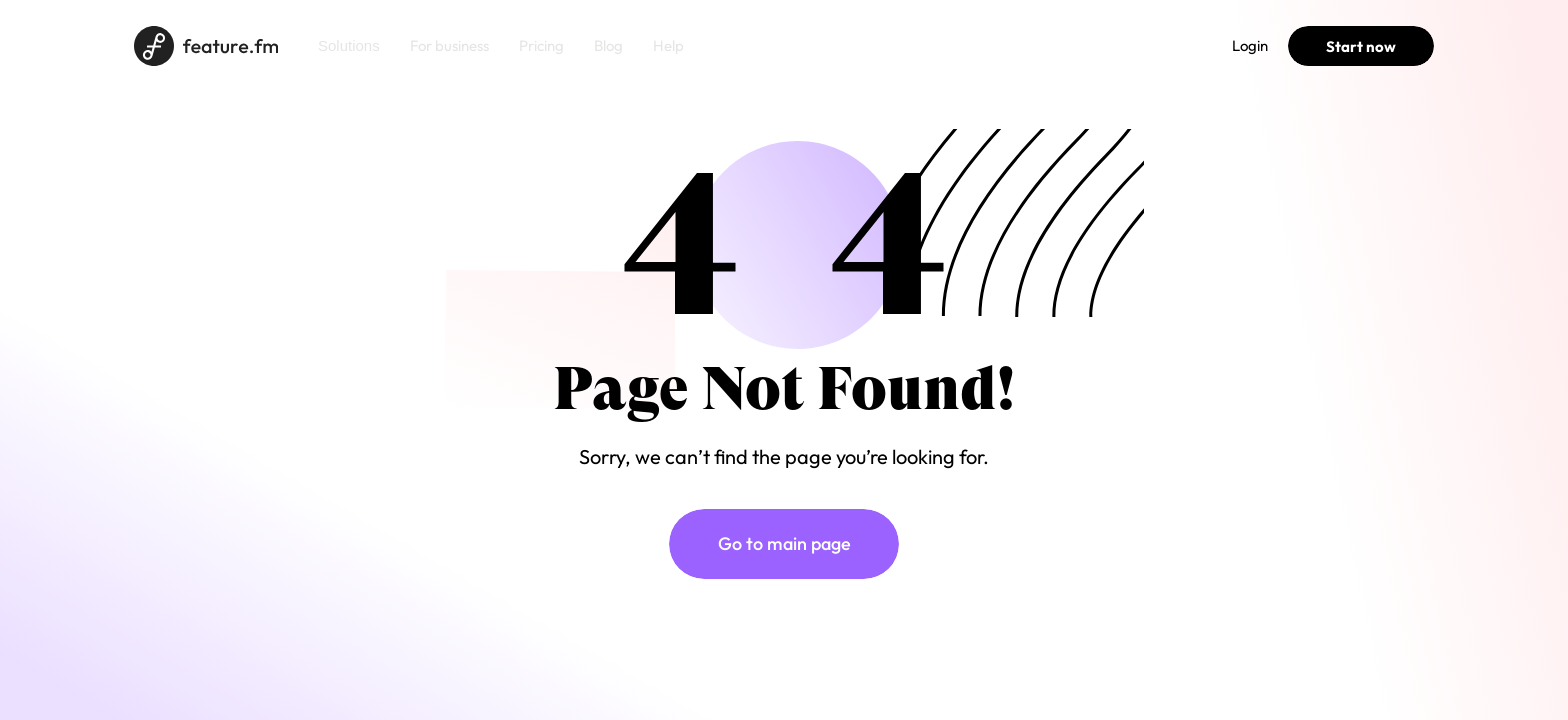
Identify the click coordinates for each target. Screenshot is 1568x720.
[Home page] (206, 46)
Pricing (541, 45)
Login (1250, 45)
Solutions (349, 45)
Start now (1361, 46)
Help (668, 45)
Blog (608, 45)
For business (449, 45)
